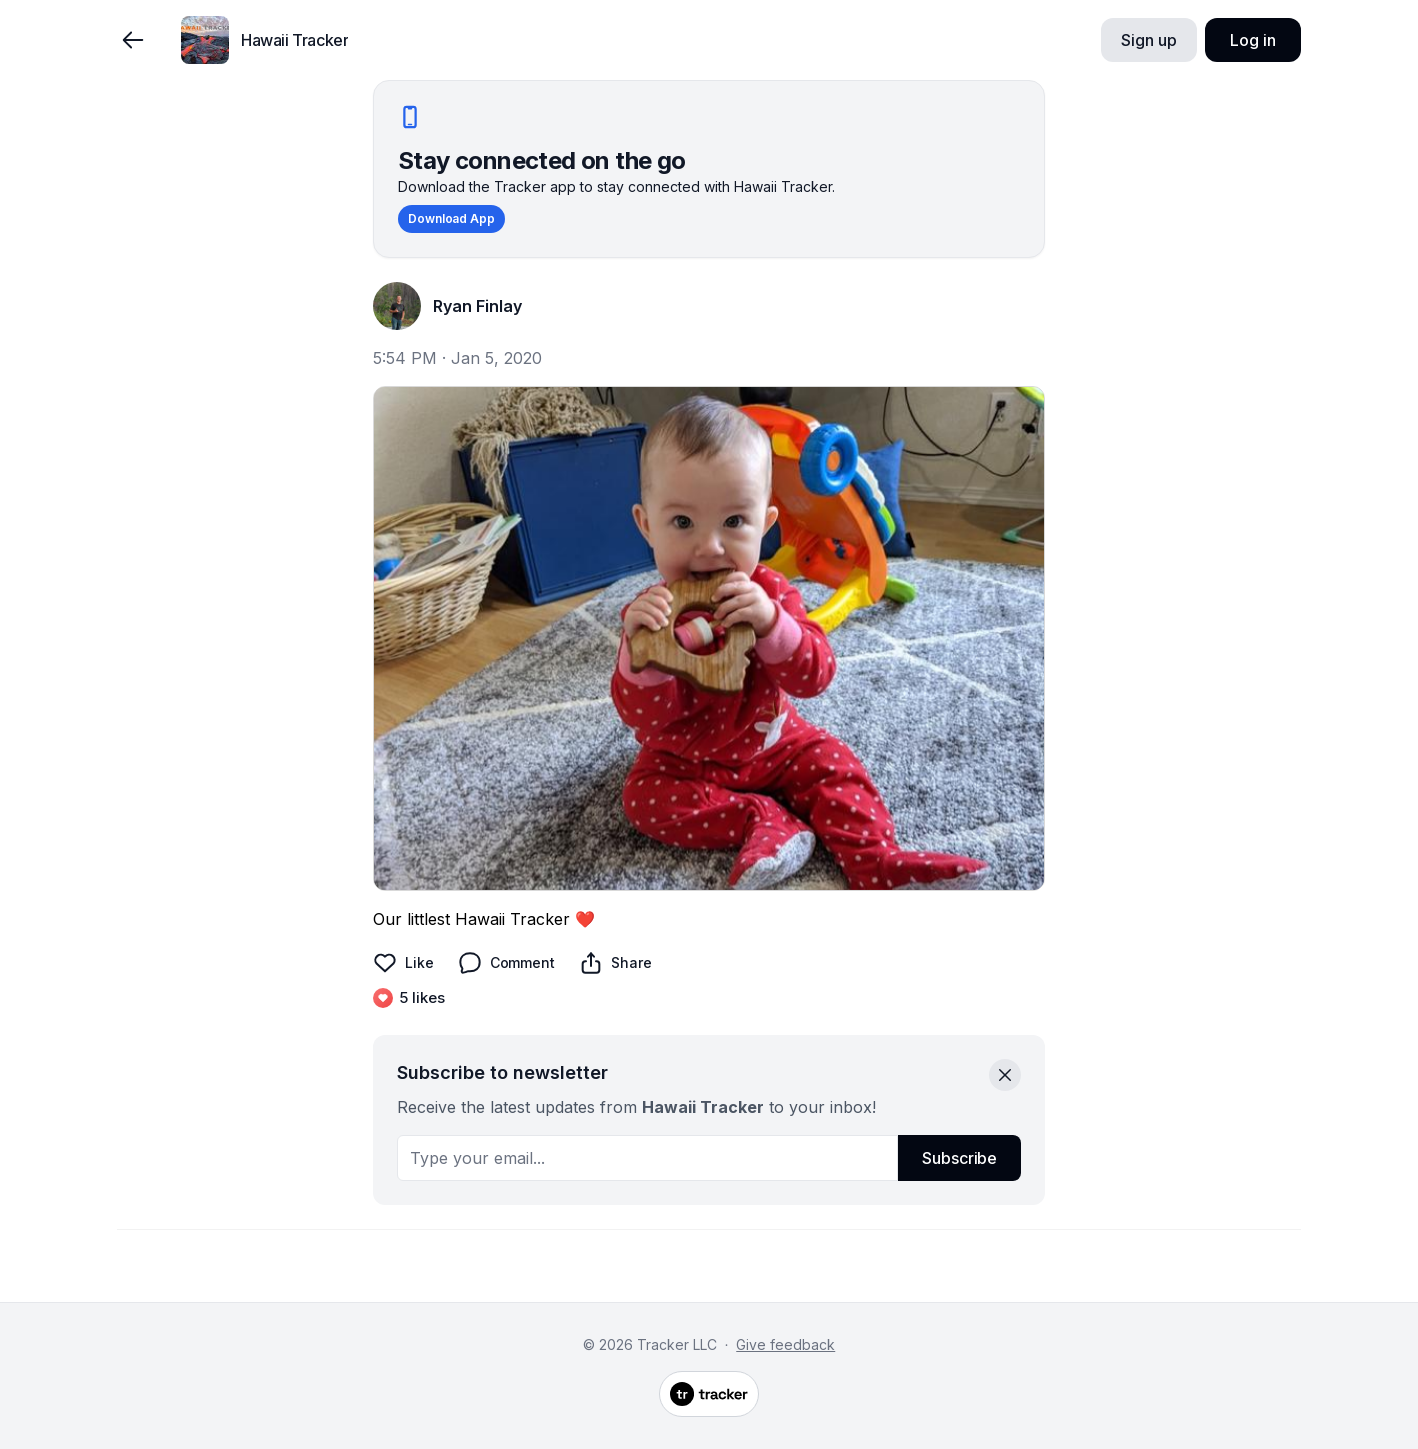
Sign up (1148, 40)
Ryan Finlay (477, 306)
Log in (1252, 40)
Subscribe (959, 1158)
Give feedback (785, 1344)
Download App (451, 218)
